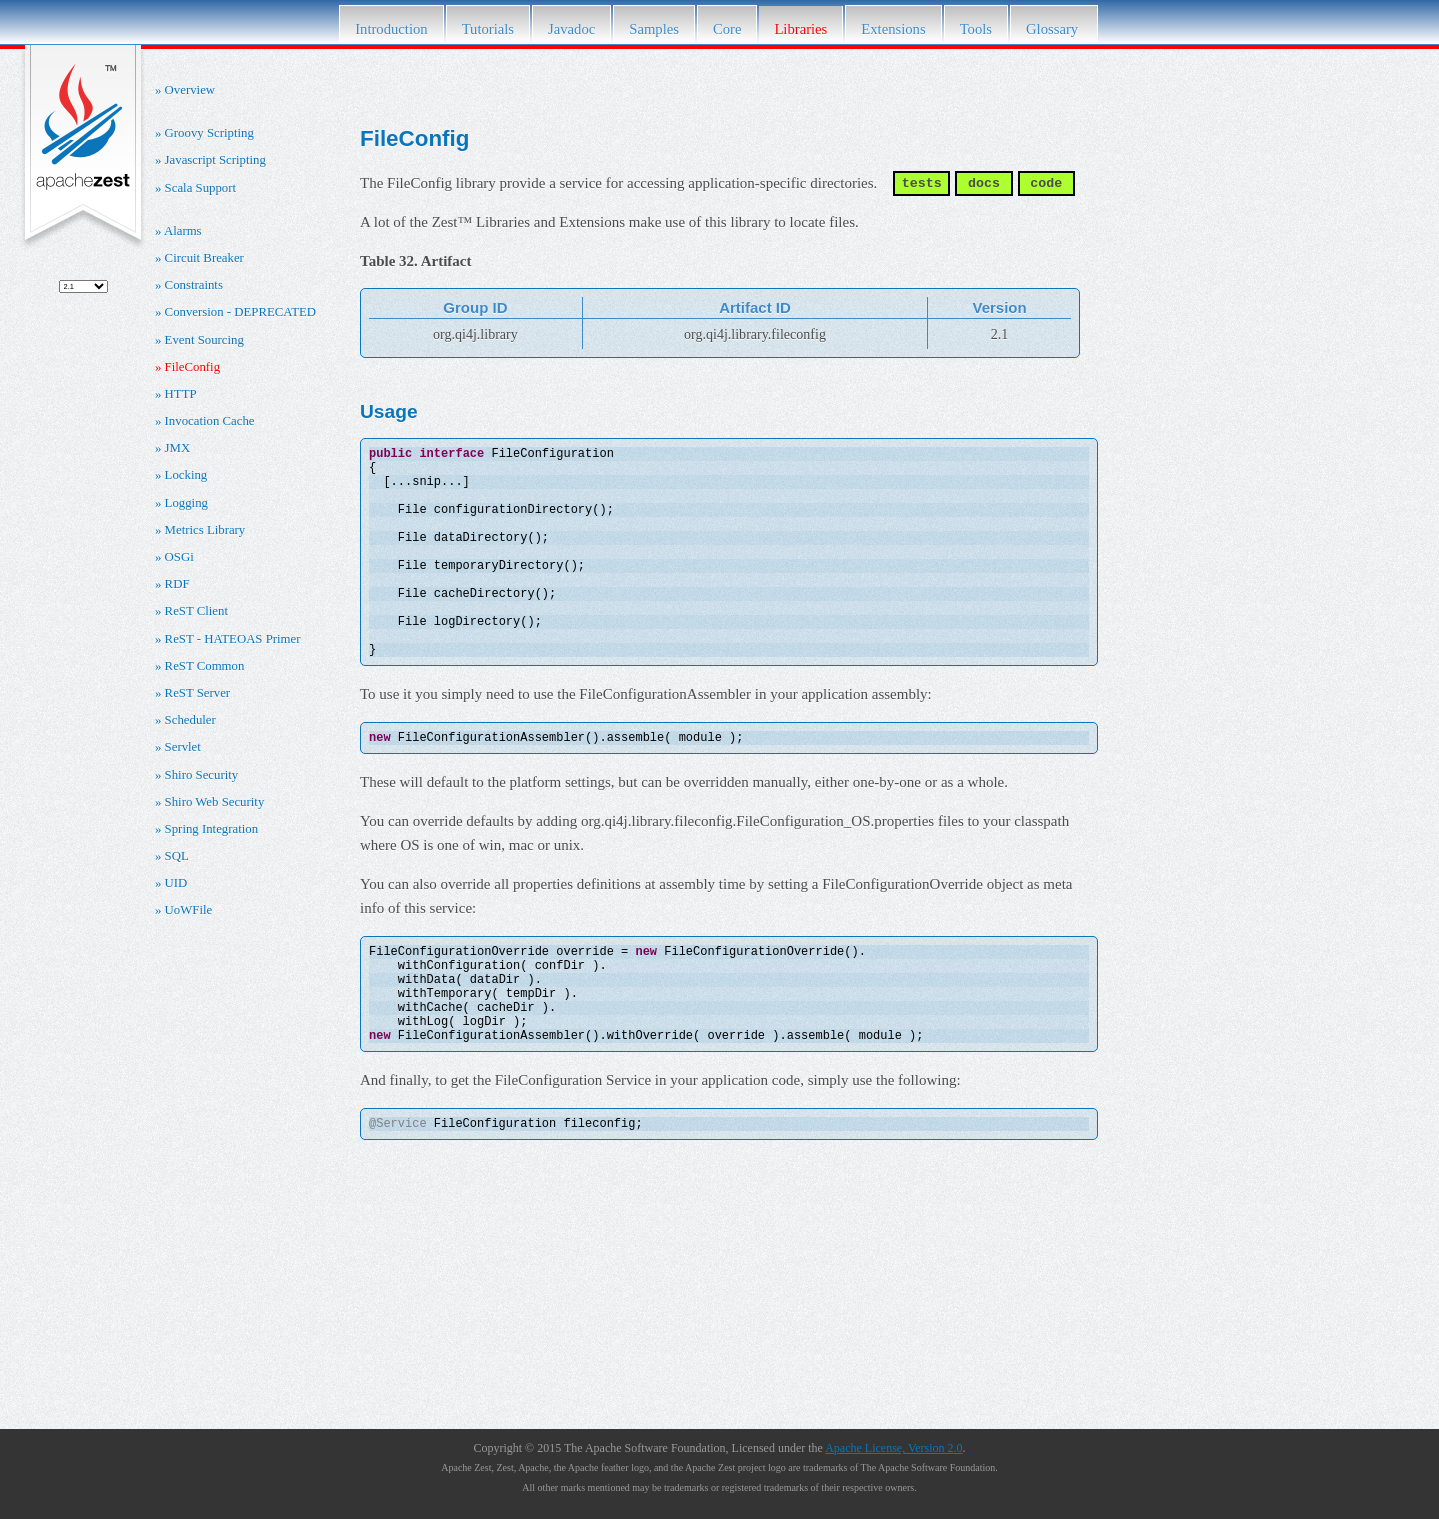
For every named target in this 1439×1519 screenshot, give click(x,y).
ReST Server (198, 693)
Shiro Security (202, 775)
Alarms (183, 231)
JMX (178, 448)
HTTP (181, 394)
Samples (654, 29)
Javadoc (571, 29)
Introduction (391, 29)
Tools (976, 29)
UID (176, 883)
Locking (186, 475)
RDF (177, 584)
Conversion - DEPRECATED (240, 312)
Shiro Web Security (215, 802)
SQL (177, 856)
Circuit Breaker (204, 258)
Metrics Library (205, 530)
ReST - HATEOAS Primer (233, 639)
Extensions (893, 29)
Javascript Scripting (215, 160)
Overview (190, 90)
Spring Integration (211, 829)
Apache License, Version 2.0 (893, 1448)
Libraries (800, 29)
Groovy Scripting (209, 133)
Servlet (183, 747)
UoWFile (189, 910)
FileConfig (192, 367)
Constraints (194, 285)
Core (727, 29)
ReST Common (205, 666)
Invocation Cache (210, 421)
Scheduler (190, 720)
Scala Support (200, 188)
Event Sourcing (204, 340)
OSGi (179, 557)
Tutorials (488, 29)
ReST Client (196, 611)
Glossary (1054, 29)
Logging (186, 503)
